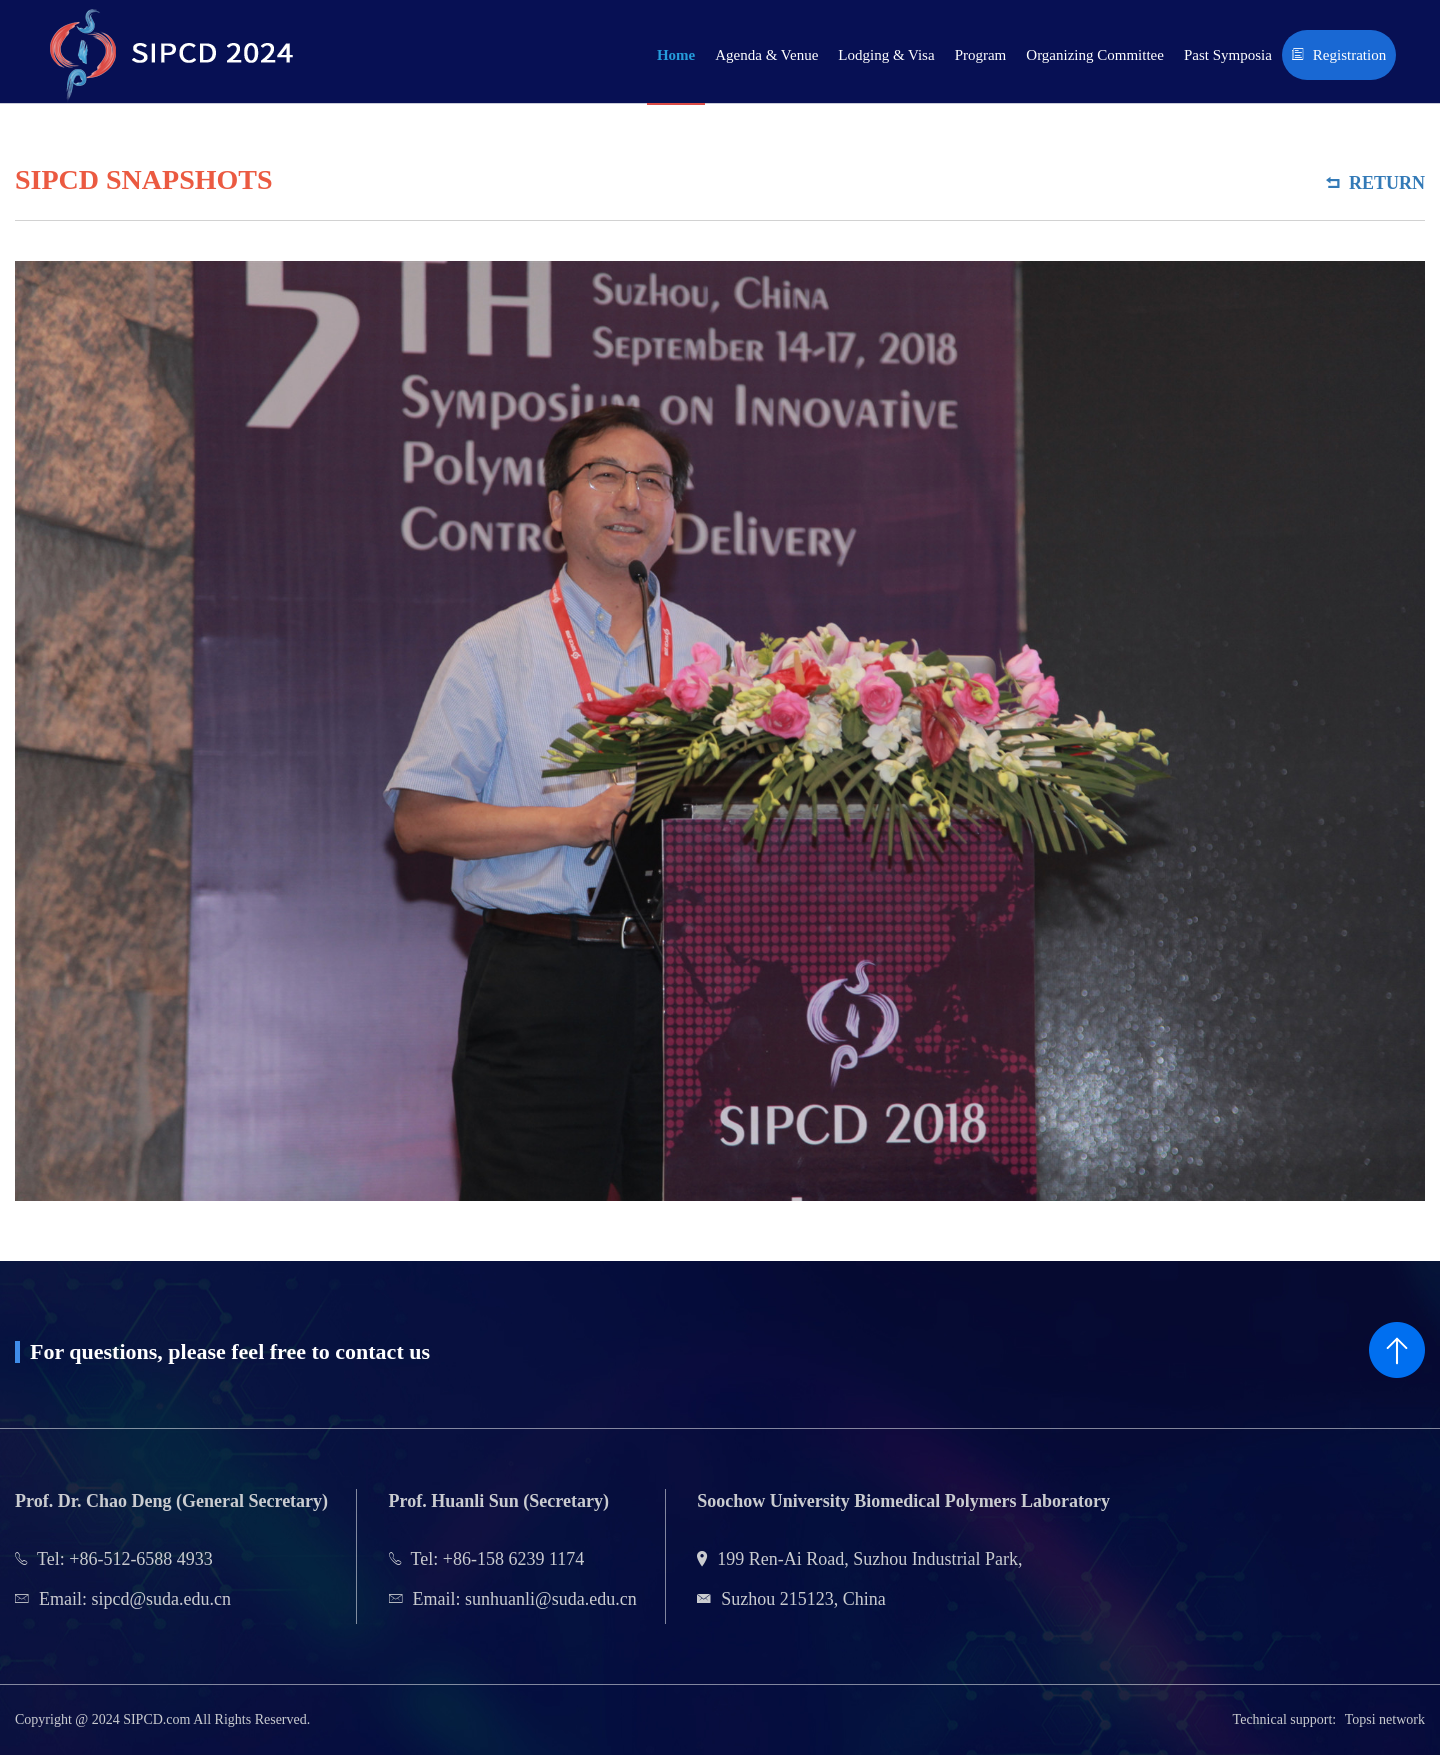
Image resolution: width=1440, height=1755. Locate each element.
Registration (1339, 55)
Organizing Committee (1095, 55)
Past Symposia (1228, 55)
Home (676, 55)
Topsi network (1385, 1719)
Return (1375, 183)
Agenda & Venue (766, 55)
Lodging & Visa (886, 55)
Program (981, 55)
